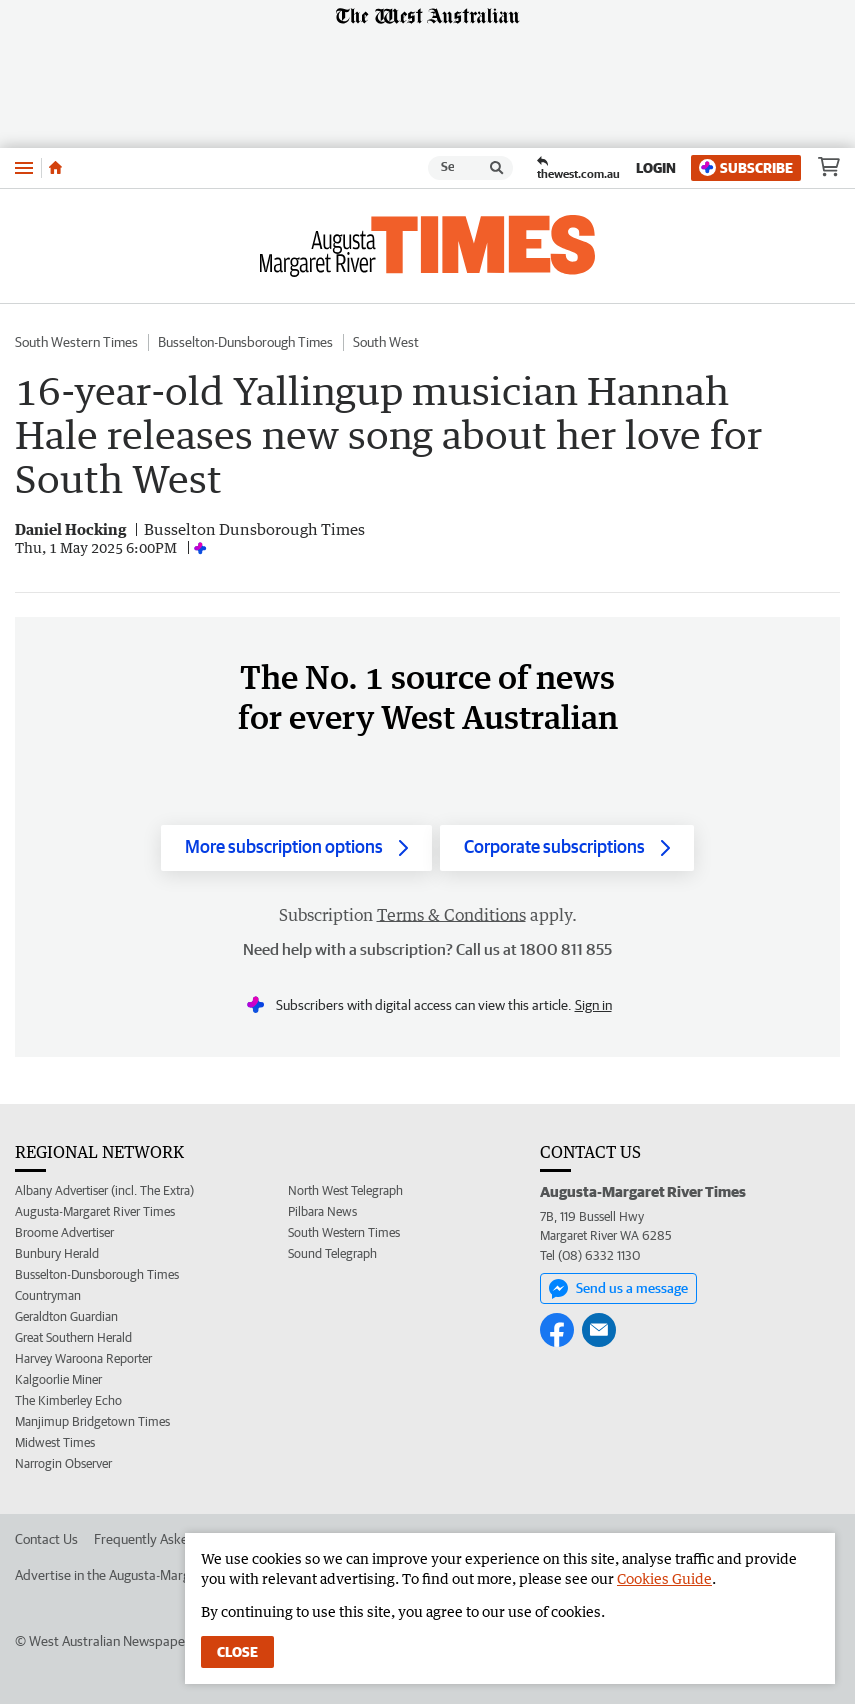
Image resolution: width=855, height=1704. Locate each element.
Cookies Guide (664, 1578)
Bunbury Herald (57, 1253)
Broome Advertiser (64, 1232)
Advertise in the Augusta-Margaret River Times (150, 1575)
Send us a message (618, 1289)
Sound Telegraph (332, 1253)
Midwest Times (55, 1442)
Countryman (48, 1295)
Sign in (593, 1005)
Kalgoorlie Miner (58, 1379)
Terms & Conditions (451, 915)
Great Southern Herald (73, 1337)
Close (237, 1652)
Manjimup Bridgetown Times (92, 1421)
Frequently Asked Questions (175, 1539)
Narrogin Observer (63, 1463)
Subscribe (746, 167)
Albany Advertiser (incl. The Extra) (104, 1190)
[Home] (55, 168)
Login (656, 168)
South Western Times (76, 342)
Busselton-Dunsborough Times (245, 342)
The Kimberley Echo (68, 1400)
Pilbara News (322, 1211)
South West (386, 342)
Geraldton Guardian (66, 1316)
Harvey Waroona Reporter (83, 1358)
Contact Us (46, 1539)
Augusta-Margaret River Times (95, 1211)
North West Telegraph (345, 1190)
